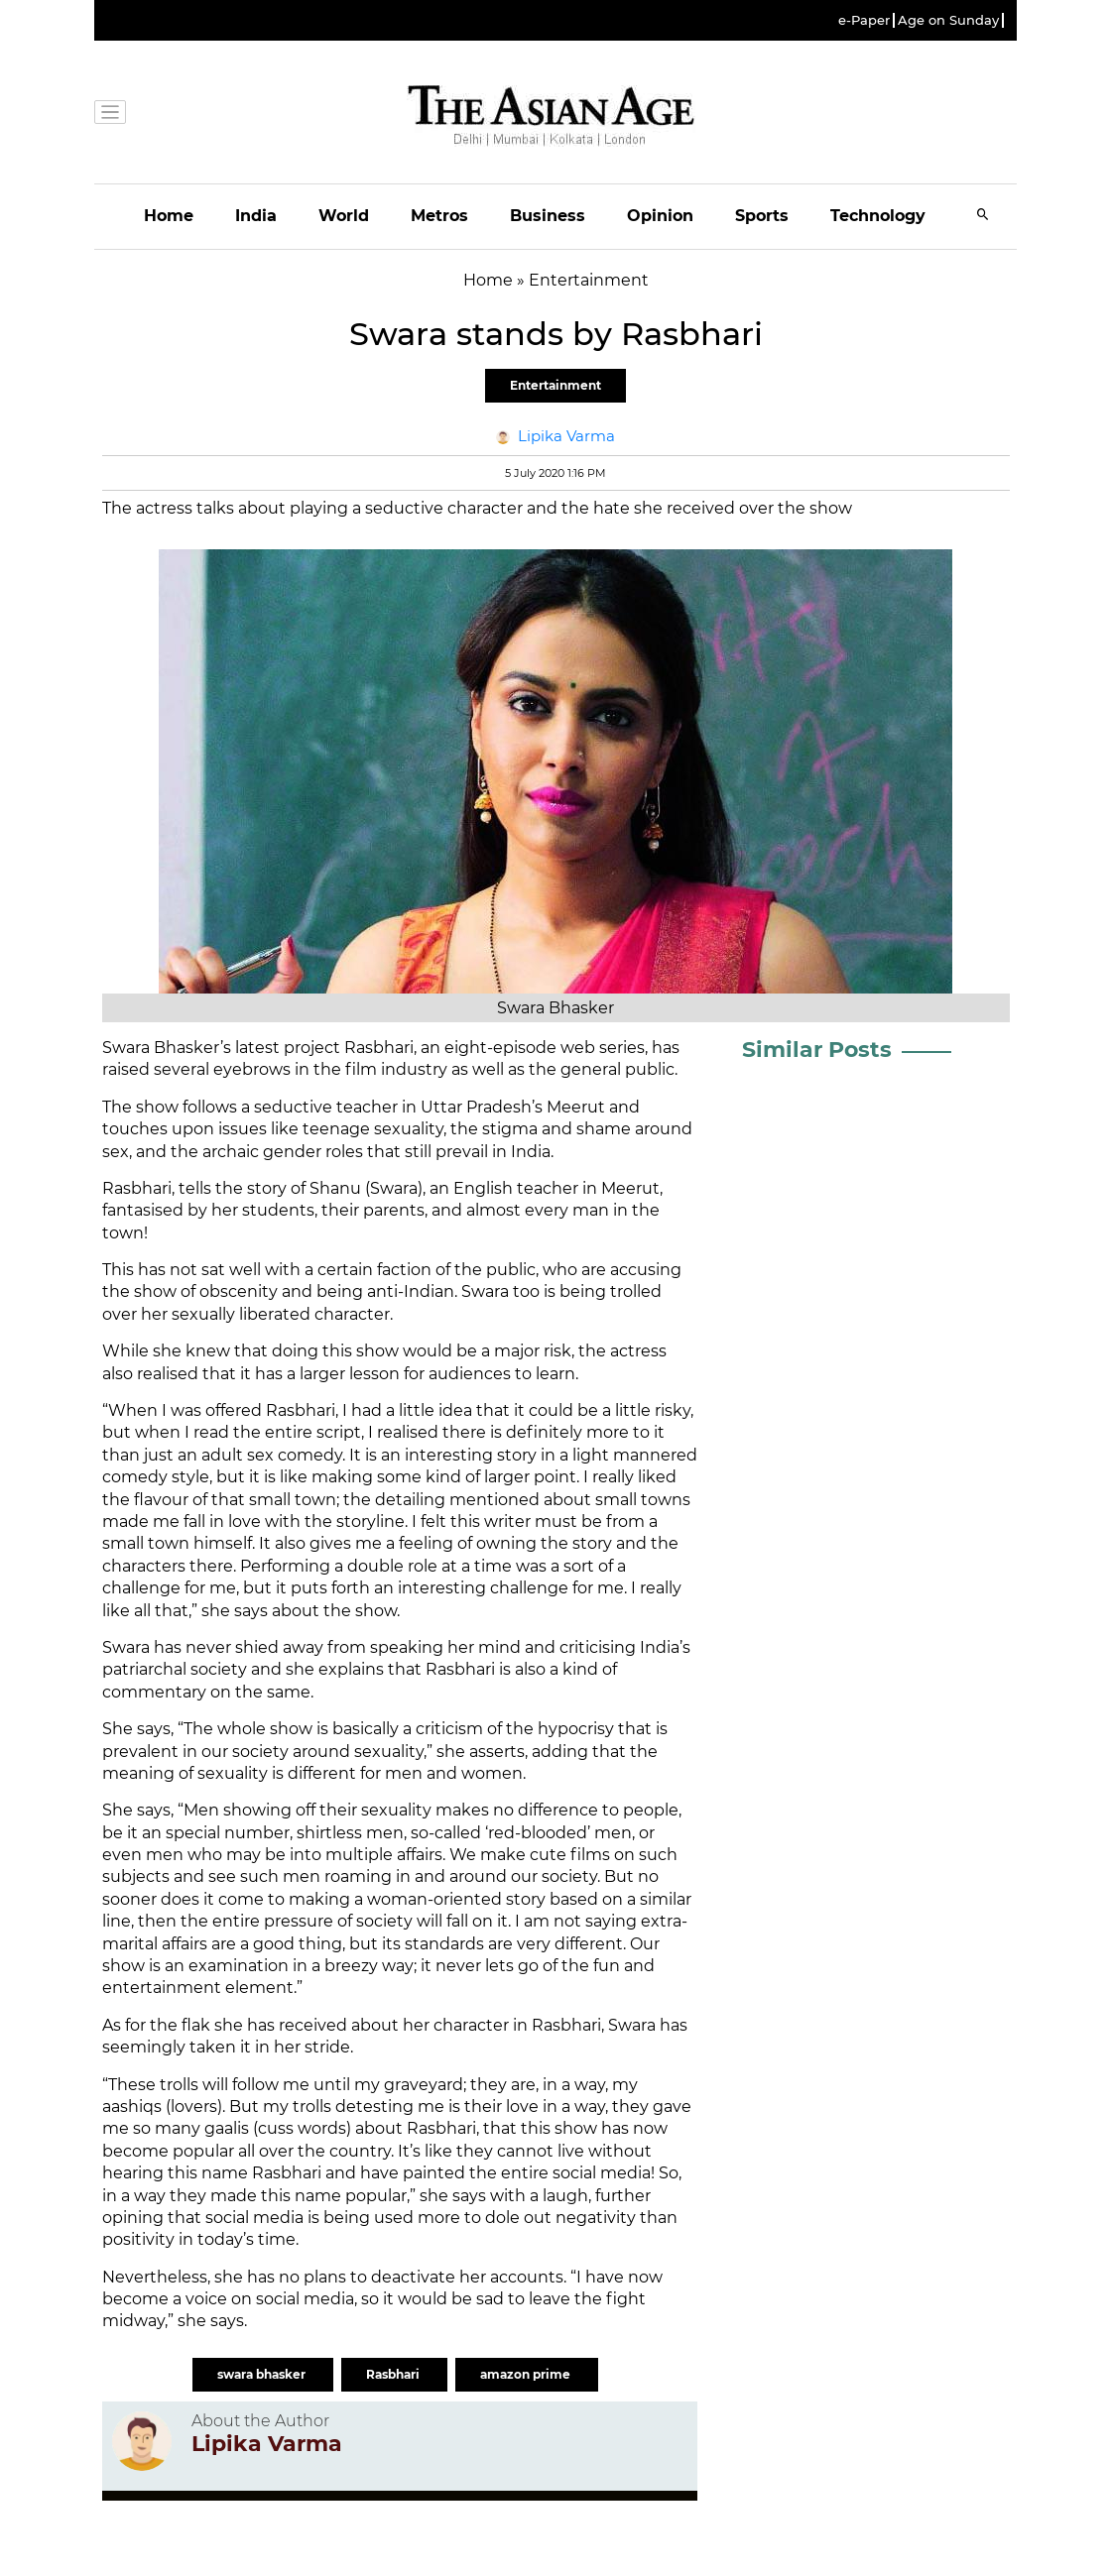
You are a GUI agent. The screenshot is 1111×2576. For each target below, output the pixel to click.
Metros (439, 215)
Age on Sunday (948, 20)
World (343, 215)
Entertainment (555, 385)
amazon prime (526, 2374)
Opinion (660, 215)
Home (168, 215)
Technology (878, 215)
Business (547, 215)
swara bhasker (263, 2374)
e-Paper (864, 20)
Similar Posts (817, 1049)
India (256, 215)
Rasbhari (394, 2374)
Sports (762, 215)
